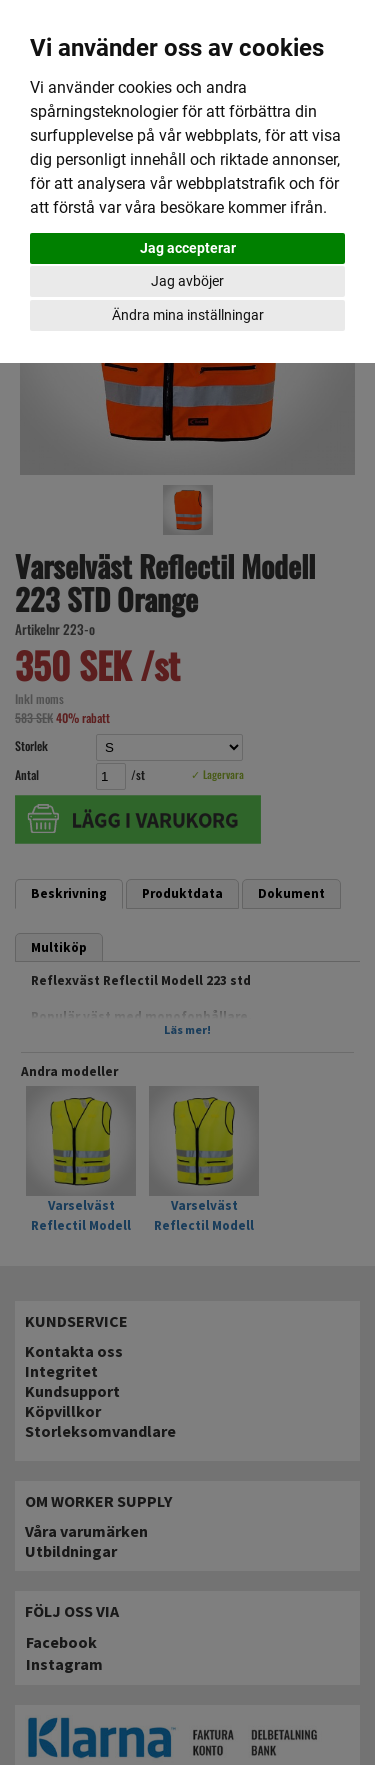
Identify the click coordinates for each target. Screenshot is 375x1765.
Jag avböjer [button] (187, 281)
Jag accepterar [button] (188, 248)
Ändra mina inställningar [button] (188, 315)
